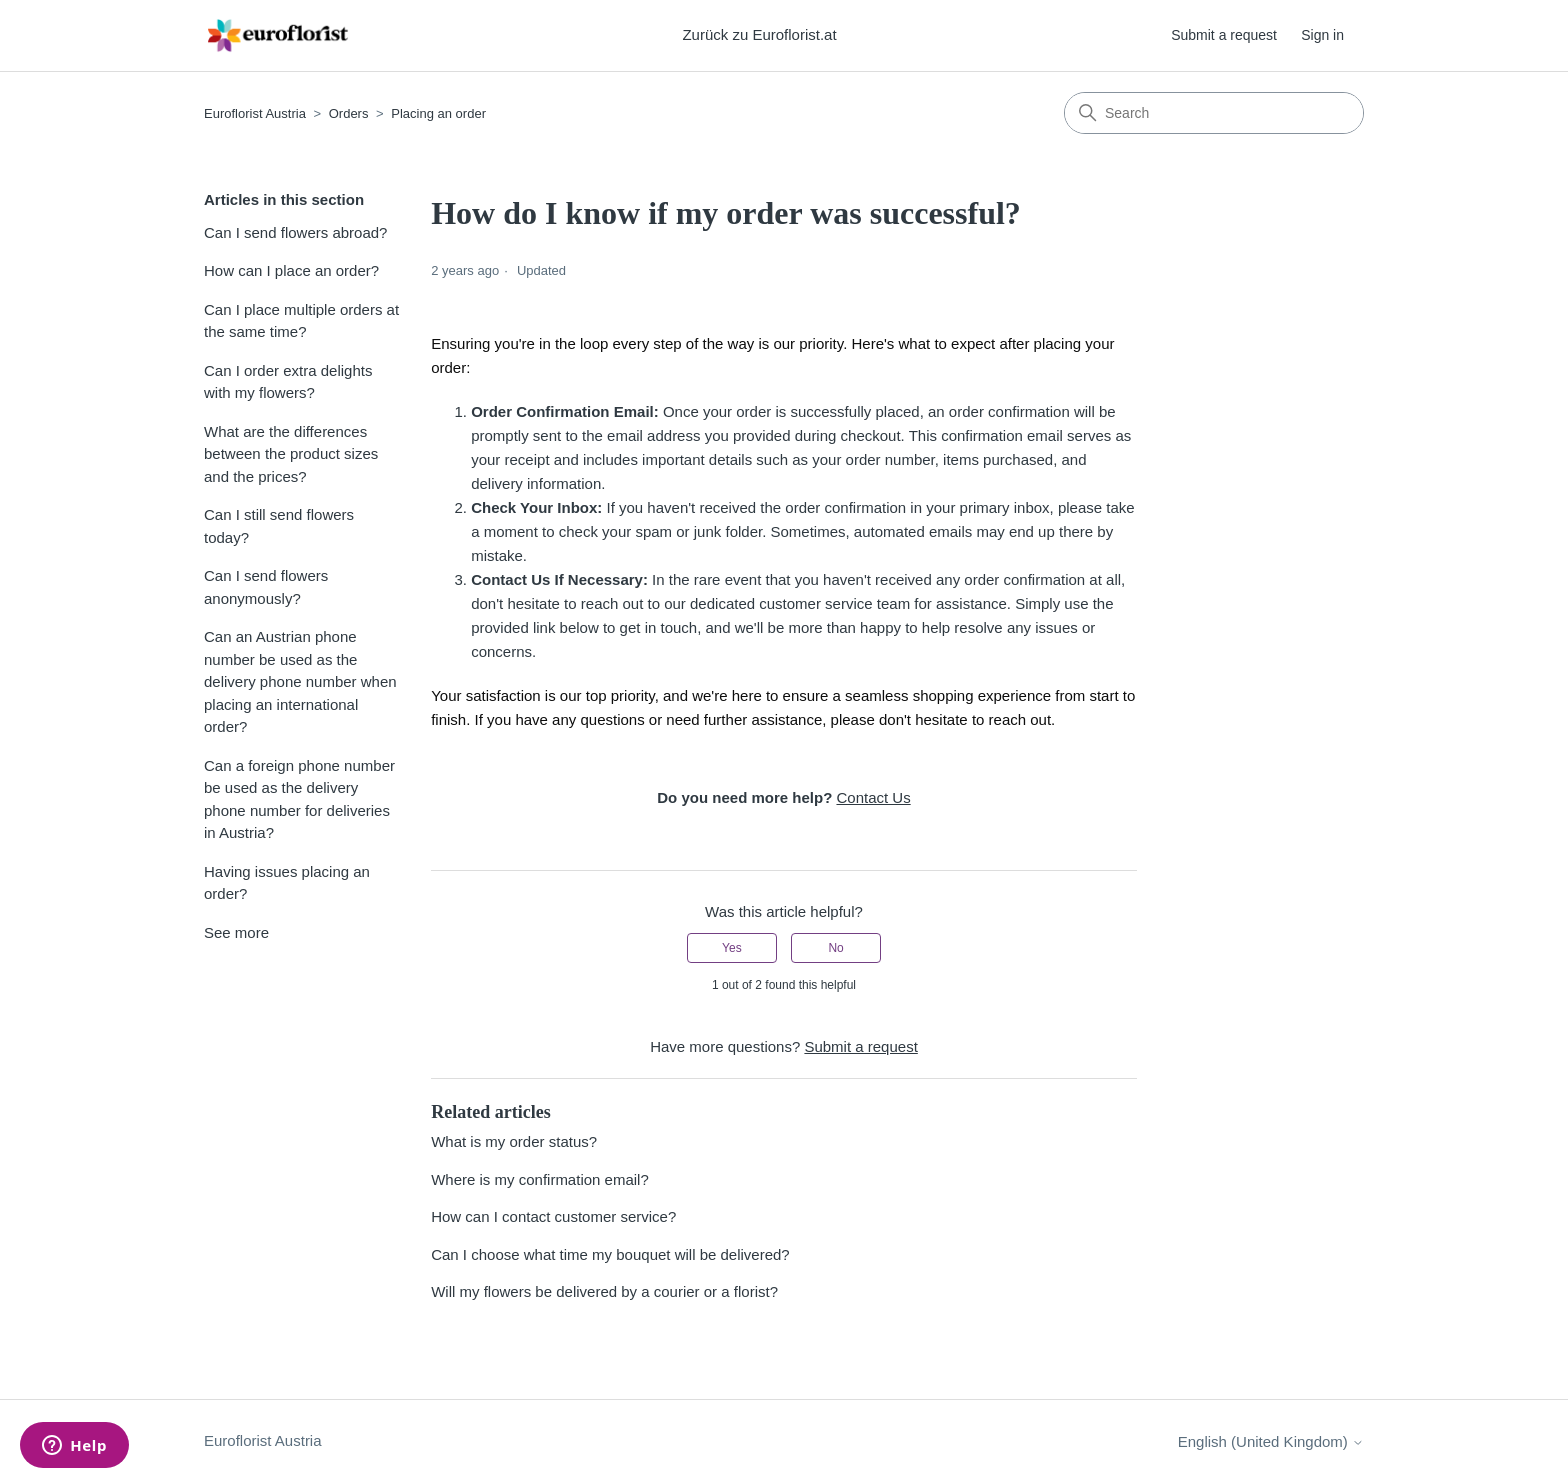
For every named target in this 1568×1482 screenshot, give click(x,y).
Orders (349, 113)
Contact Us (873, 797)
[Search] (1214, 113)
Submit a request (1224, 35)
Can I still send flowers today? (279, 526)
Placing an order (438, 113)
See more (236, 932)
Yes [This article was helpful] (732, 948)
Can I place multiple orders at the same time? (301, 321)
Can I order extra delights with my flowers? (288, 382)
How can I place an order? (291, 270)
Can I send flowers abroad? (295, 232)
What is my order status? (514, 1141)
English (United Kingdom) (1271, 1441)
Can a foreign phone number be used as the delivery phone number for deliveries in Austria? (299, 799)
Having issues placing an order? (287, 883)
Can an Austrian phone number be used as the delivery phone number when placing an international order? (300, 681)
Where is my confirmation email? (540, 1179)
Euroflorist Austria (255, 113)
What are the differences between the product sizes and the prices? (291, 454)
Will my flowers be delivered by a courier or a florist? (604, 1291)
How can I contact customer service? (553, 1216)
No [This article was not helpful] (835, 948)
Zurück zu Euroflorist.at (759, 34)
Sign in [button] (1322, 35)
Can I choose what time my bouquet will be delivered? (610, 1254)
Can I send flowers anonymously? (266, 587)
